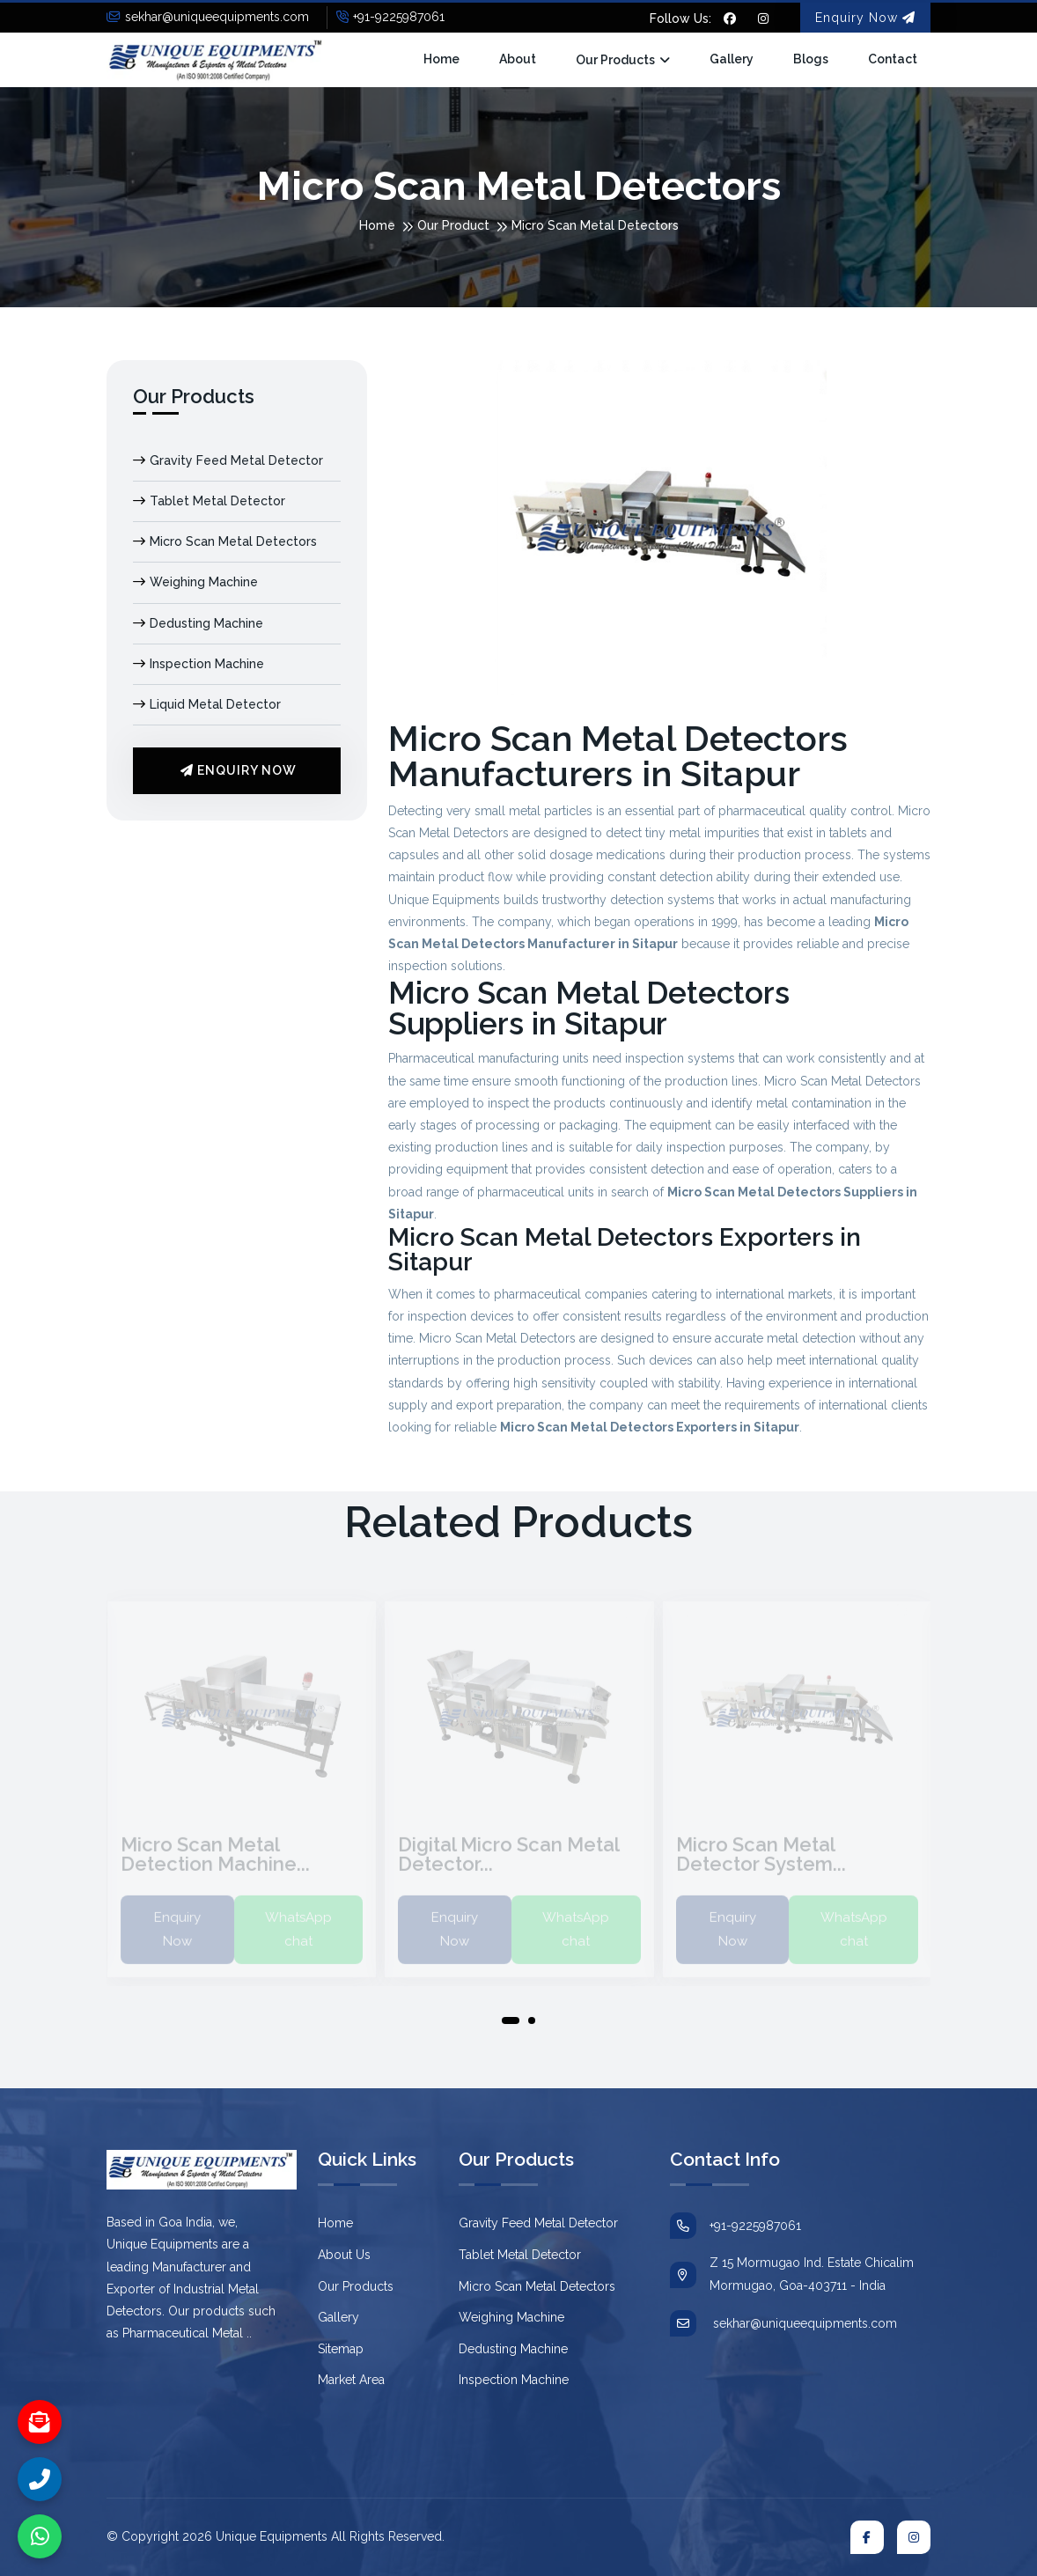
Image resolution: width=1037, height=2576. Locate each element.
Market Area (351, 2380)
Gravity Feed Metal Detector (228, 460)
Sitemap (341, 2349)
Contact (892, 59)
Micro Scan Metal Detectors (225, 541)
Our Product (453, 225)
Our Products (615, 60)
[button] (510, 2024)
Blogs (810, 59)
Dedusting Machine (198, 623)
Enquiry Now (865, 18)
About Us (344, 2255)
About (517, 59)
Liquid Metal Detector (207, 704)
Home (441, 59)
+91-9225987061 (390, 17)
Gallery (732, 59)
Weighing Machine (195, 582)
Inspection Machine (198, 664)
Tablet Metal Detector (209, 501)
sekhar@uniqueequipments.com (208, 17)
